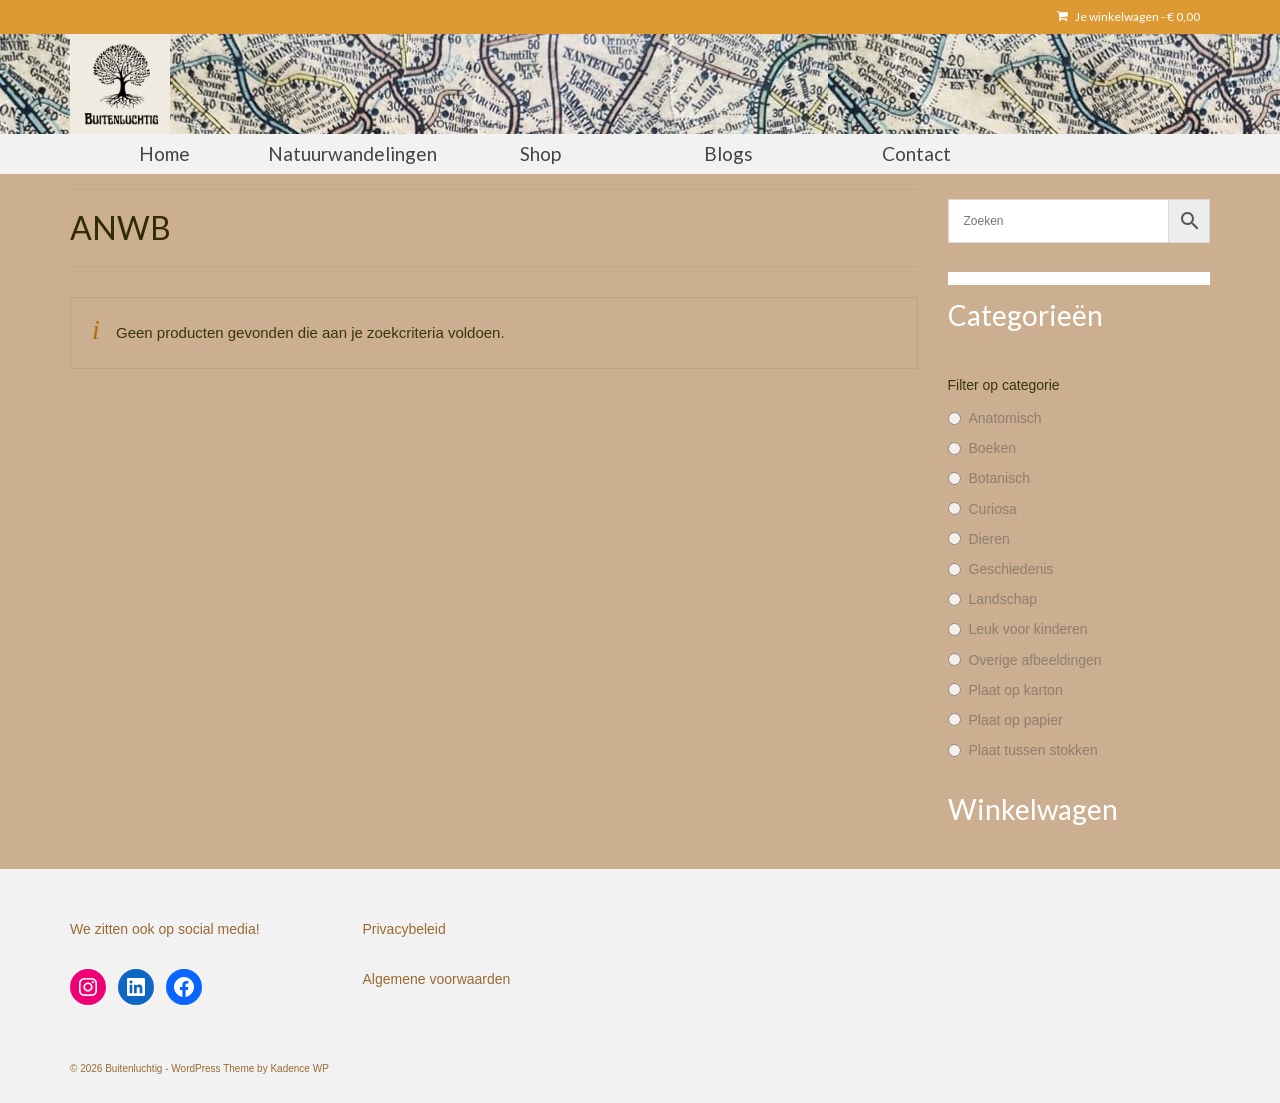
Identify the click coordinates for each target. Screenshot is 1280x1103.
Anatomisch (1005, 418)
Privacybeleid (404, 929)
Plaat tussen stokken (1033, 750)
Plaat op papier (1016, 720)
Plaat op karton (1016, 690)
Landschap (1003, 599)
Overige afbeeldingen (1035, 660)
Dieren (989, 539)
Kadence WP (299, 1068)
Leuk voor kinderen (1028, 629)
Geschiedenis (1011, 569)
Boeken (992, 448)
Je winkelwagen (1128, 16)
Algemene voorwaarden (437, 979)
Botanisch (999, 478)
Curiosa (993, 509)
